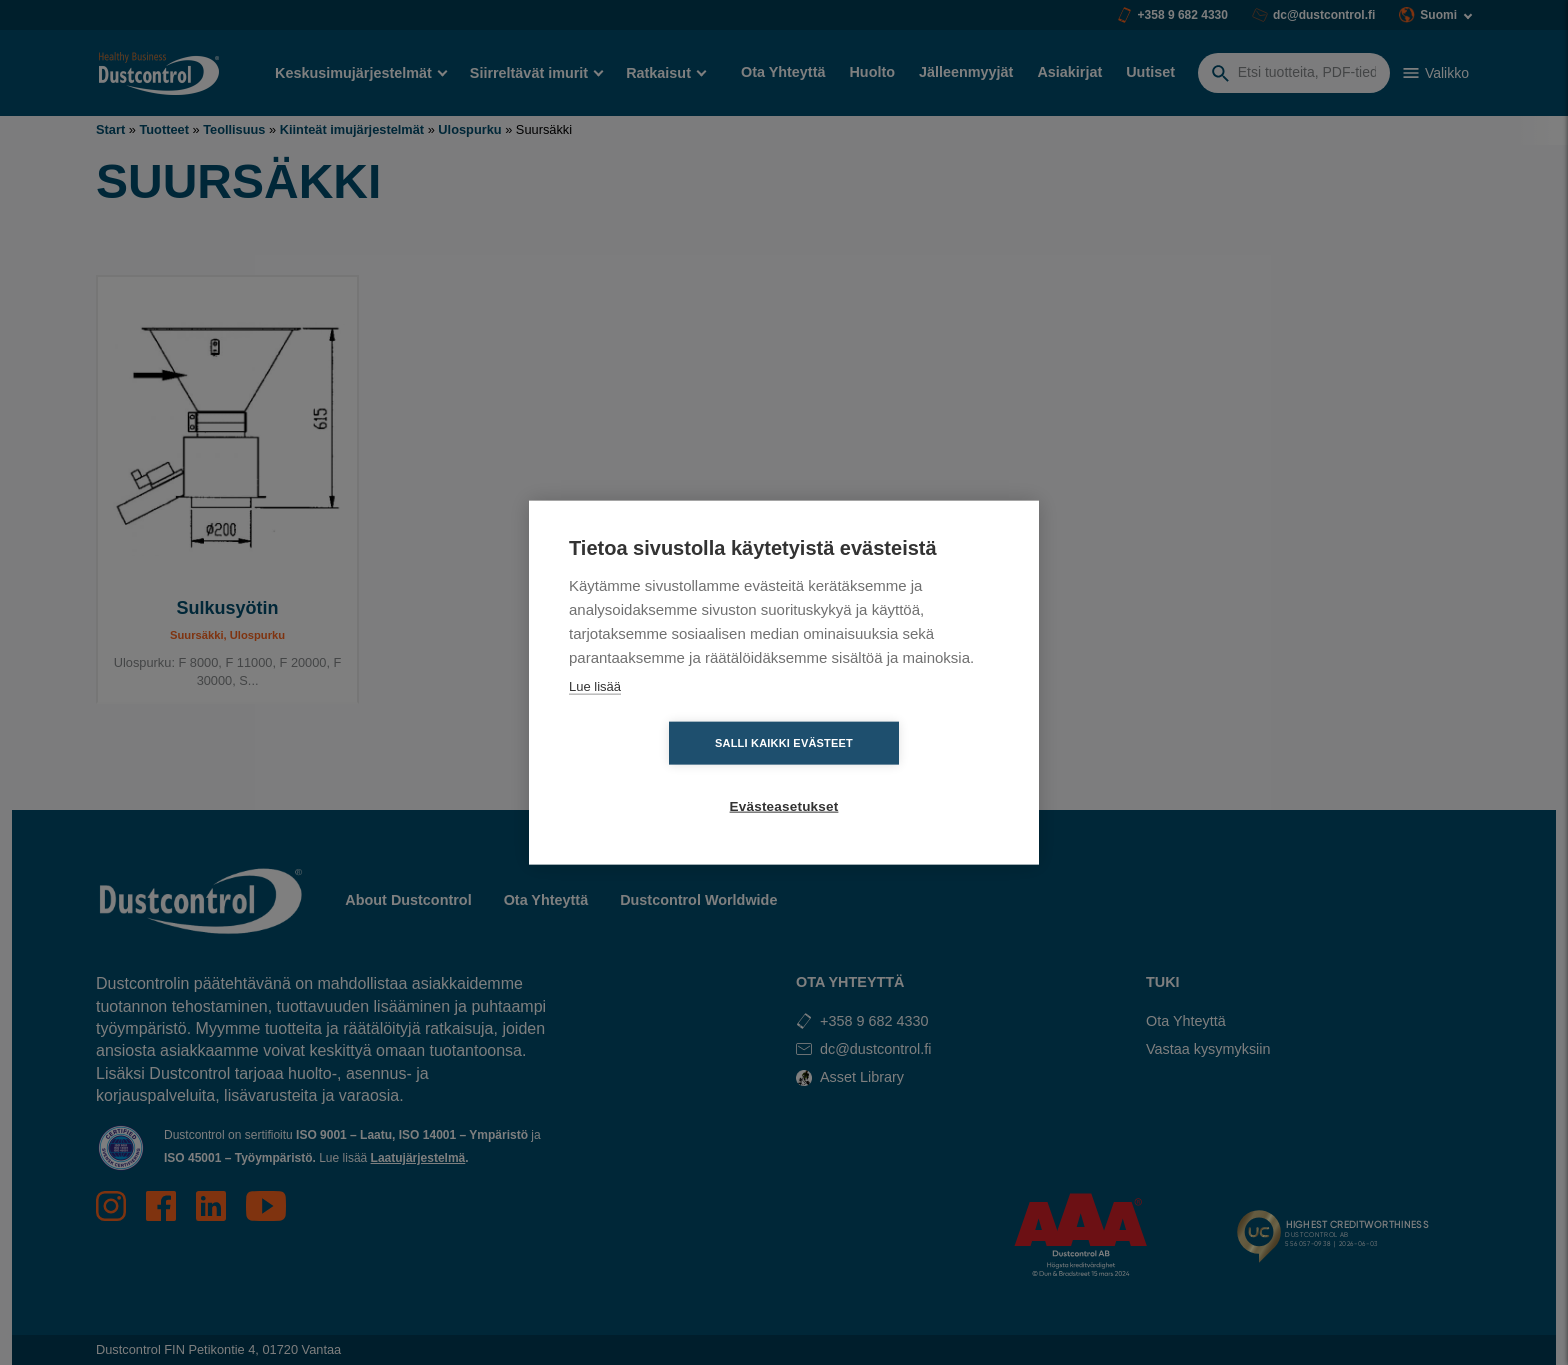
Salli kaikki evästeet (669, 775)
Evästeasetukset (899, 775)
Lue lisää (595, 717)
